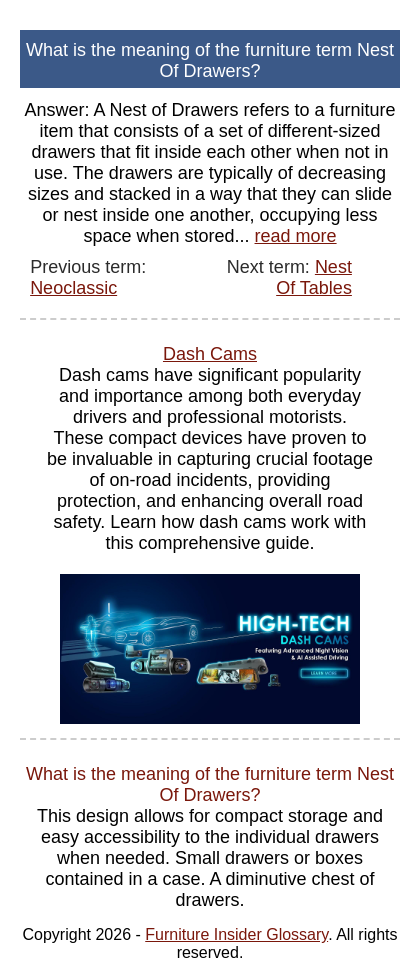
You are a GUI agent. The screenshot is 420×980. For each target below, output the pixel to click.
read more (296, 236)
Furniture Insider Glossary (236, 934)
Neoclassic (73, 288)
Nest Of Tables (314, 277)
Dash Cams (210, 354)
